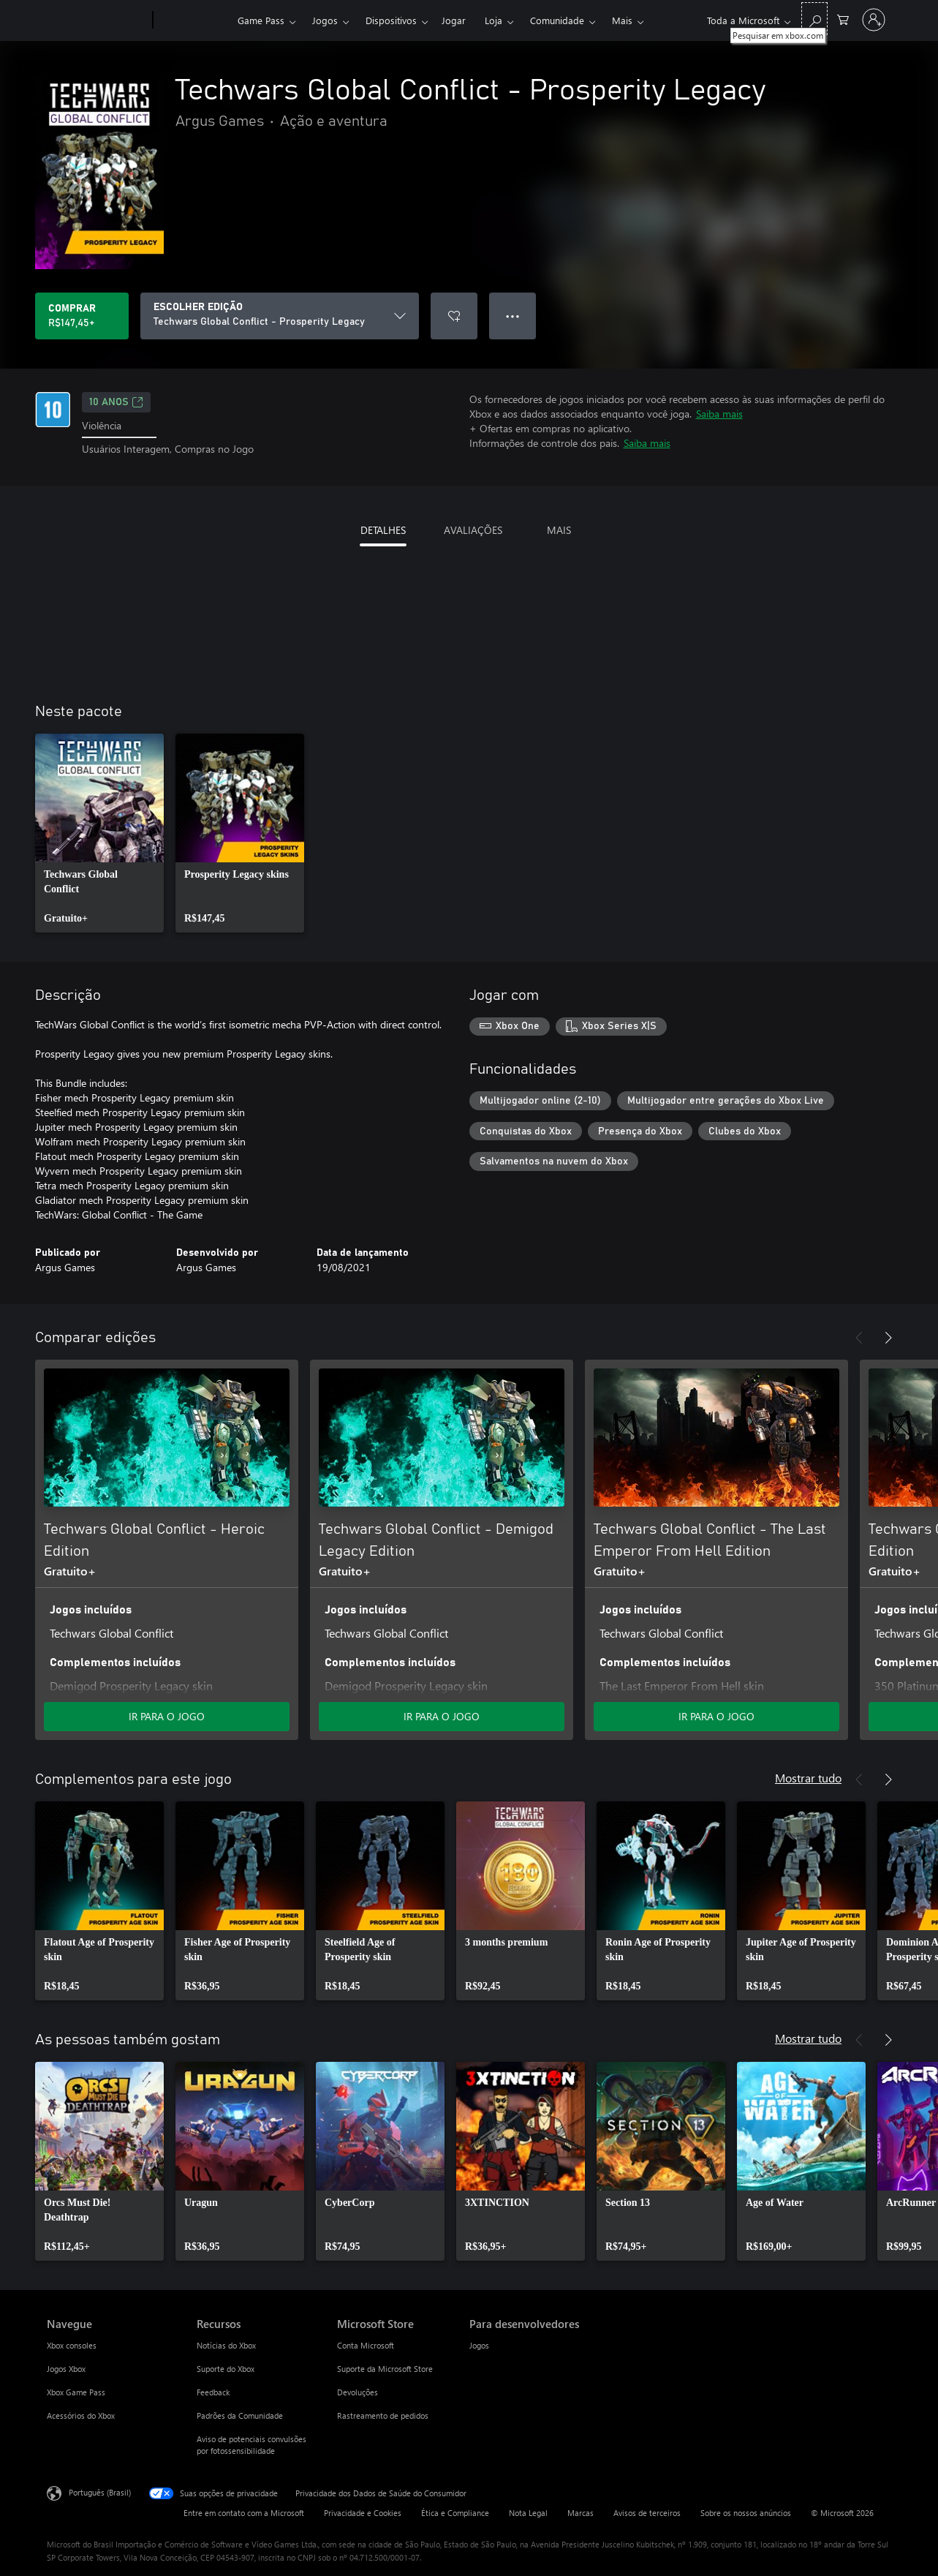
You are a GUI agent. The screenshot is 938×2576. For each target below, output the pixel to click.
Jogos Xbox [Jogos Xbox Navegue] (66, 2368)
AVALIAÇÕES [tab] (473, 530)
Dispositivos (391, 20)
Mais (622, 20)
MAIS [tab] (559, 530)
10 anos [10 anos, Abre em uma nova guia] (116, 402)
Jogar (454, 20)
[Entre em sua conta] (873, 19)
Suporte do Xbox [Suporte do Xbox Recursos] (225, 2368)
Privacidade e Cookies (362, 2512)
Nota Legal (528, 2512)
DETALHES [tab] (383, 530)
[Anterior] (859, 1337)
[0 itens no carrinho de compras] (843, 18)
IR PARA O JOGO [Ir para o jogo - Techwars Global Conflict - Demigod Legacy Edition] (442, 1716)
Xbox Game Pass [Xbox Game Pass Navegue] (76, 2392)
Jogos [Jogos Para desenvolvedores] (479, 2345)
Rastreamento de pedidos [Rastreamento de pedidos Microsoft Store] (382, 2415)
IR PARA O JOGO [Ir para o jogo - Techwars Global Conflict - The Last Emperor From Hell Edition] (716, 1716)
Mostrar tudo (808, 1777)
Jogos (325, 20)
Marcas (580, 2512)
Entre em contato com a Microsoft (244, 2512)
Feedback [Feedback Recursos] (213, 2392)
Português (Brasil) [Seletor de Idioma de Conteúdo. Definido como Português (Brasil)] (100, 2491)
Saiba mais (719, 414)
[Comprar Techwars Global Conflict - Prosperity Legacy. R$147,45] (82, 316)
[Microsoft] (97, 20)
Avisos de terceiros (647, 2512)
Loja (493, 20)
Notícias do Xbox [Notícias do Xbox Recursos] (226, 2345)
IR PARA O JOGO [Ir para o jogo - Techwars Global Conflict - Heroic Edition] (167, 1716)
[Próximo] (888, 1337)
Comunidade (557, 20)
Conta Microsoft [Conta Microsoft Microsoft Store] (365, 2345)
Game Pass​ (261, 20)
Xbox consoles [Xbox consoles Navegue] (72, 2345)
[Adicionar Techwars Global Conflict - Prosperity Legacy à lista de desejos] (454, 316)
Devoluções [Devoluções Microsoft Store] (357, 2392)
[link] (99, 833)
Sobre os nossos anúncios (745, 2512)
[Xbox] (193, 20)
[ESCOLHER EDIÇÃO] (279, 316)
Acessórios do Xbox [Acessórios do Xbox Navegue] (81, 2415)
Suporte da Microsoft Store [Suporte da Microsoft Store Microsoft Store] (385, 2368)
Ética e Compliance (455, 2512)
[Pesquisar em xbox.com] (814, 18)
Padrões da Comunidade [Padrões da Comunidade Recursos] (240, 2415)
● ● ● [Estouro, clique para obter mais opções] (513, 316)
